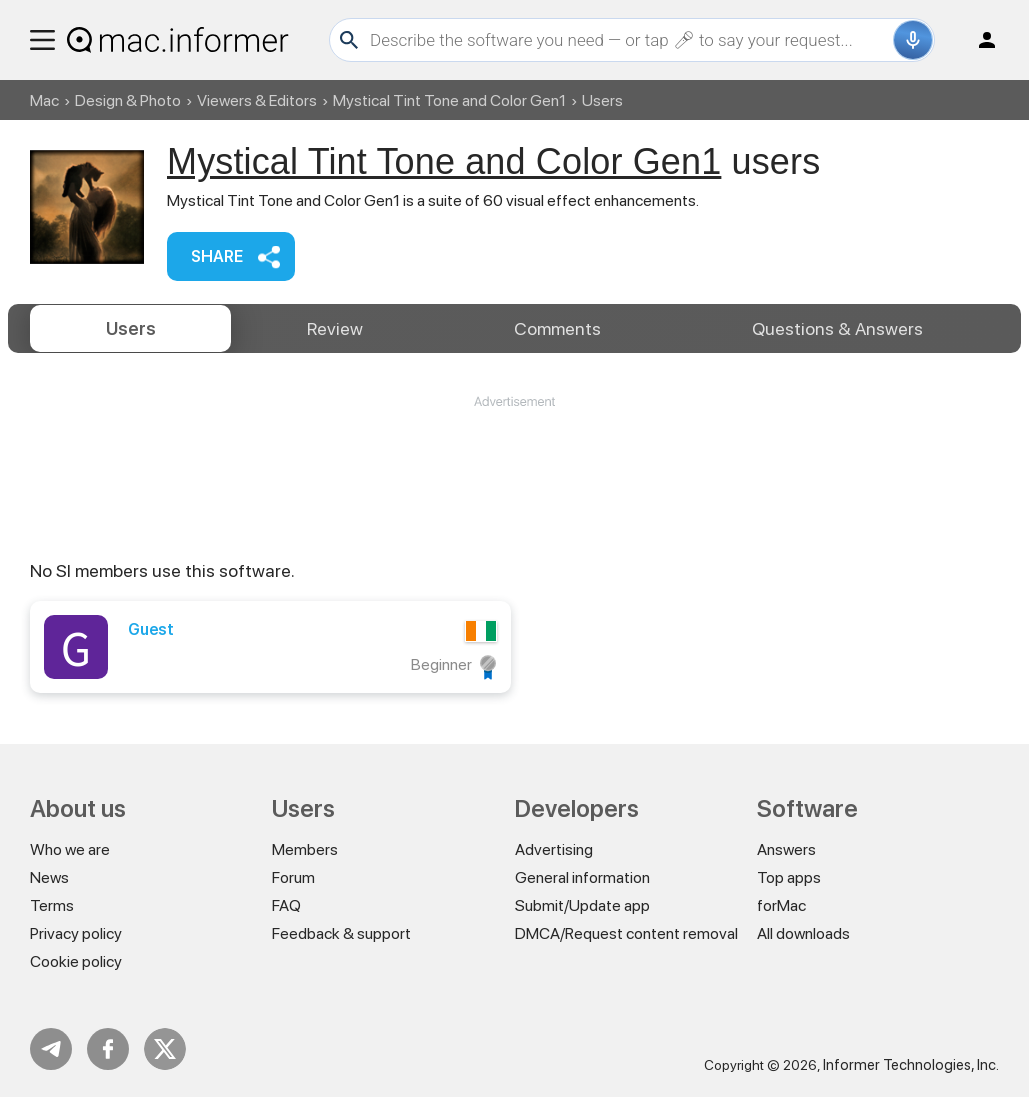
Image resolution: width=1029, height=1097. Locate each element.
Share (217, 256)
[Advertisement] (514, 471)
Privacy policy (76, 933)
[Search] (629, 40)
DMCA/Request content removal (626, 933)
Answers (837, 328)
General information (582, 877)
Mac (44, 100)
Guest (151, 629)
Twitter (165, 1049)
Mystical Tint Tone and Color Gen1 (449, 100)
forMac (781, 905)
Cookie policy (76, 961)
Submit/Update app (582, 905)
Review (335, 328)
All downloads (803, 933)
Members (305, 849)
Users (131, 328)
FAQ (286, 905)
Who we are (70, 849)
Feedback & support (341, 933)
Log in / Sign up (978, 40)
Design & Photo (128, 100)
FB (108, 1049)
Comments (557, 328)
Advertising (554, 849)
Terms (52, 905)
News (49, 877)
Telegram (51, 1049)
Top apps (789, 877)
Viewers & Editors (257, 100)
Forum (293, 877)
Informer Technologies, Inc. (911, 1065)
